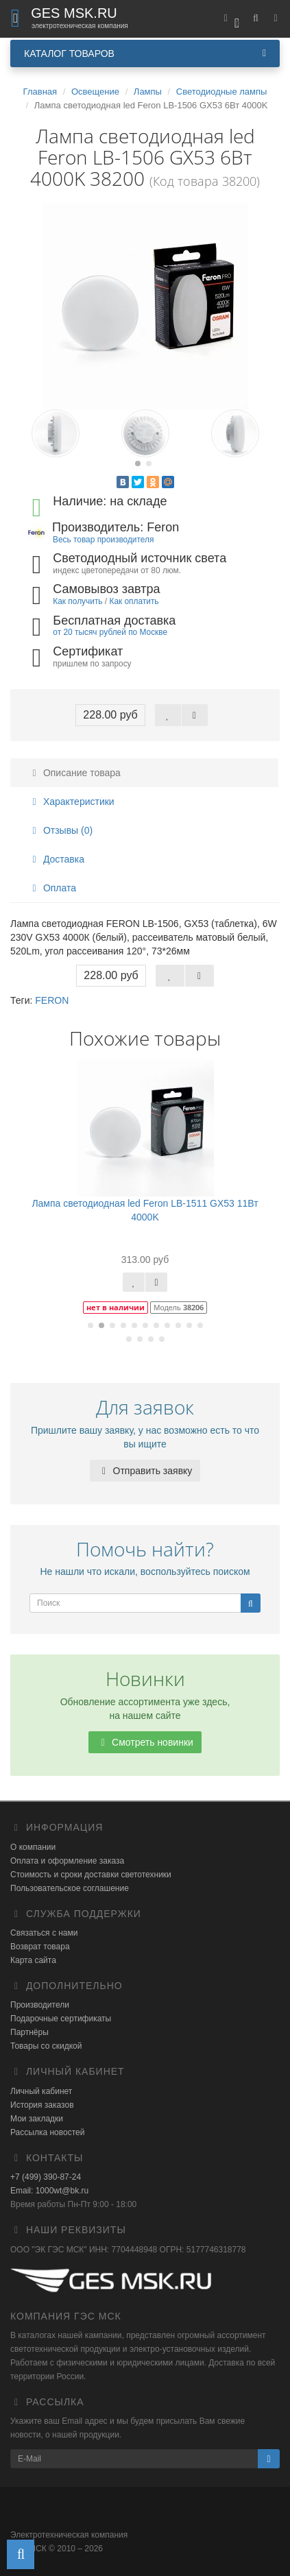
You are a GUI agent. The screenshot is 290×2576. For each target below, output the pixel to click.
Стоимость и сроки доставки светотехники (90, 1874)
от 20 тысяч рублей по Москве (110, 632)
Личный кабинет (41, 2091)
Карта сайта (33, 1960)
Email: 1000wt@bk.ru (49, 2190)
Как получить (77, 601)
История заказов (42, 2105)
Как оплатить (133, 601)
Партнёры (29, 2032)
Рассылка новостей (47, 2132)
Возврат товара (40, 1946)
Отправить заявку (145, 1470)
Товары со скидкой (46, 2046)
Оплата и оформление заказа (67, 1861)
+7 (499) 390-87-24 (45, 2177)
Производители (39, 2005)
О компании (33, 1847)
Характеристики (71, 801)
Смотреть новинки (145, 1742)
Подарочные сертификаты (60, 2018)
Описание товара (74, 772)
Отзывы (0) (60, 830)
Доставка (56, 859)
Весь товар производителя (103, 539)
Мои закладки (36, 2118)
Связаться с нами (43, 1933)
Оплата (52, 887)
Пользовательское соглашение (69, 1888)
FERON (52, 1000)
